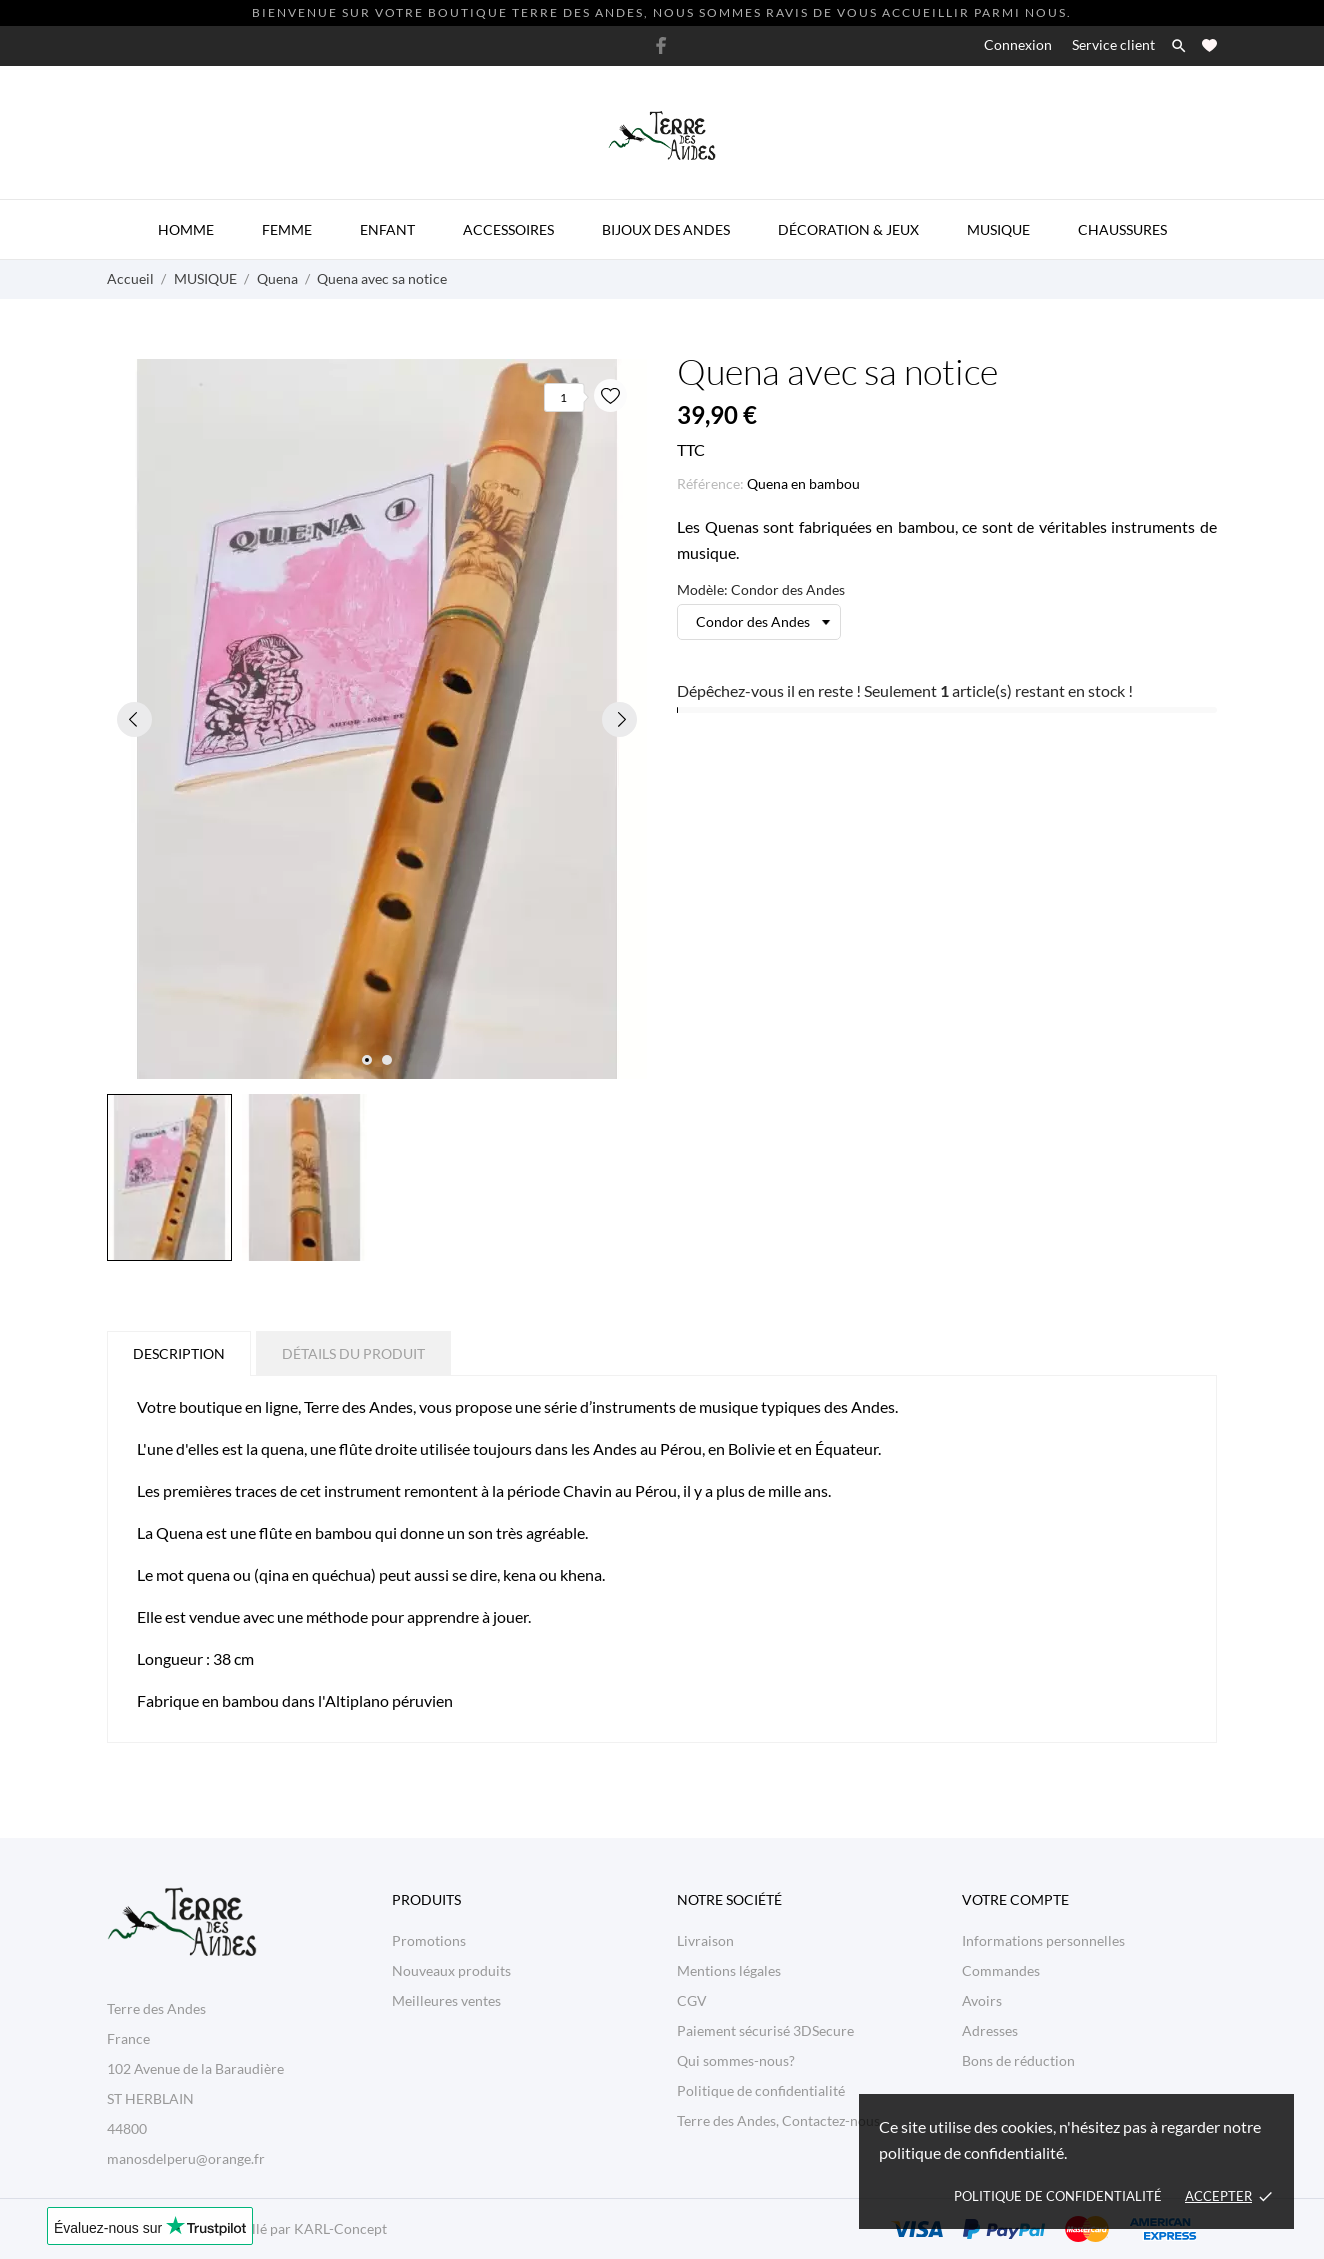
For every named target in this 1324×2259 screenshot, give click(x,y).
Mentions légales (729, 1970)
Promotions (429, 1940)
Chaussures (1122, 229)
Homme (186, 229)
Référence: (710, 483)
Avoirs (982, 2000)
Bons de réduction (1018, 2060)
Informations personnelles (1043, 1940)
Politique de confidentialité (1058, 2196)
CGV (692, 2000)
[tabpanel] (377, 719)
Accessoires (508, 229)
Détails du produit (353, 1353)
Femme (287, 229)
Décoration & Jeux (848, 229)
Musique (998, 229)
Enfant (387, 229)
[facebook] (661, 45)
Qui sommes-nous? (736, 2060)
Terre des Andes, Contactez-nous (778, 2120)
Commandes (1001, 1970)
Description (179, 1353)
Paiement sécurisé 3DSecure (765, 2030)
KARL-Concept (340, 2228)
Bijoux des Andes (666, 229)
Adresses (990, 2030)
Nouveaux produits (451, 1970)
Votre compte (1015, 1899)
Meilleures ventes (446, 2000)
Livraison (705, 1940)
